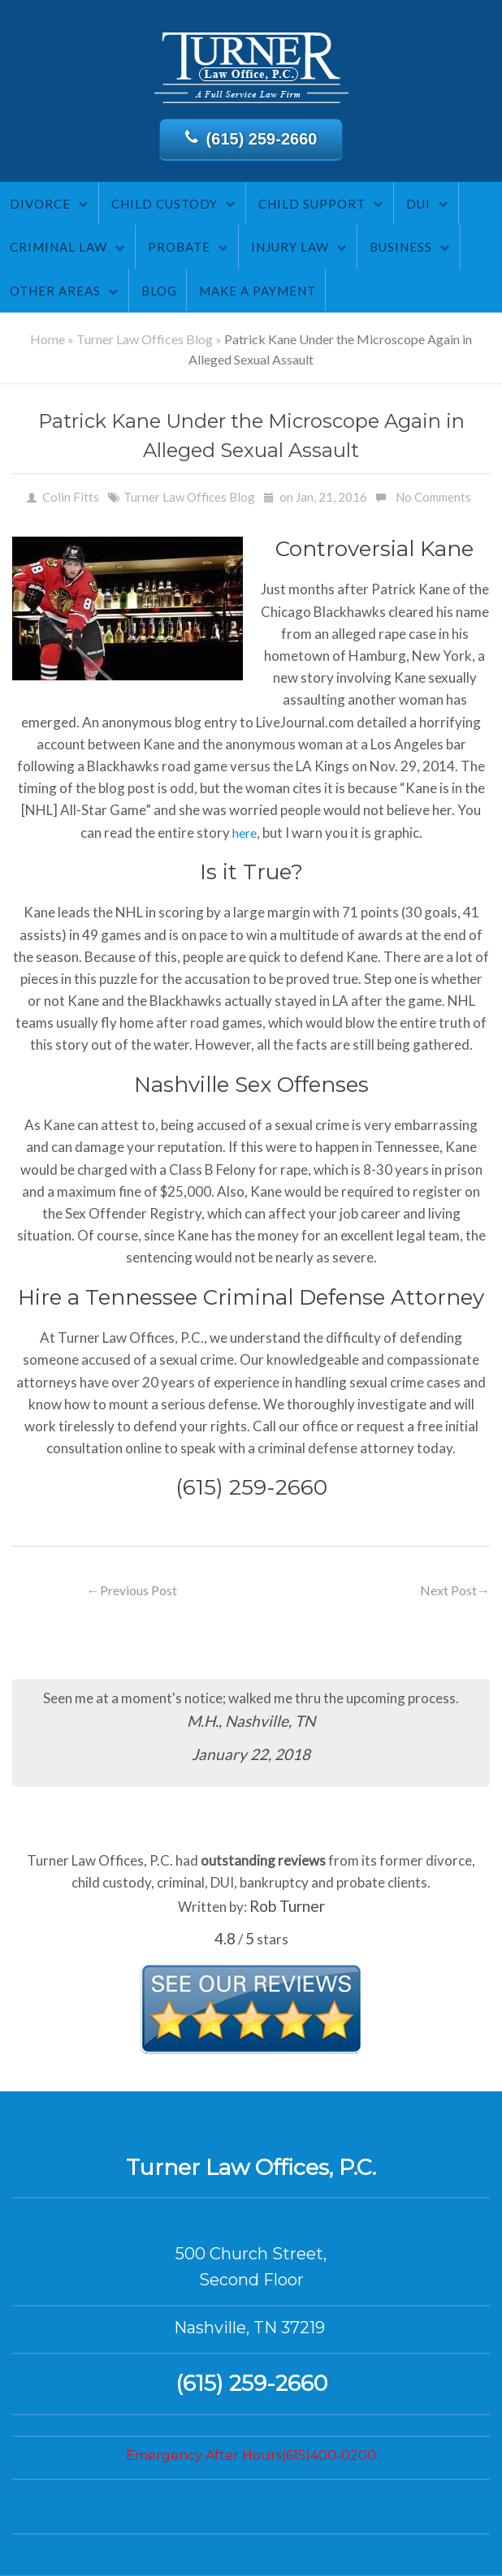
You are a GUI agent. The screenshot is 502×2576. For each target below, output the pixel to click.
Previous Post (132, 1590)
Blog (159, 290)
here (244, 832)
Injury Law (290, 246)
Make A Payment (257, 290)
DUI (418, 203)
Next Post (455, 1590)
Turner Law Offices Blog (144, 339)
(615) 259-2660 (251, 138)
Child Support (312, 203)
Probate (179, 246)
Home (47, 339)
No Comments (433, 497)
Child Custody (164, 203)
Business (401, 246)
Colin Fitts (70, 497)
